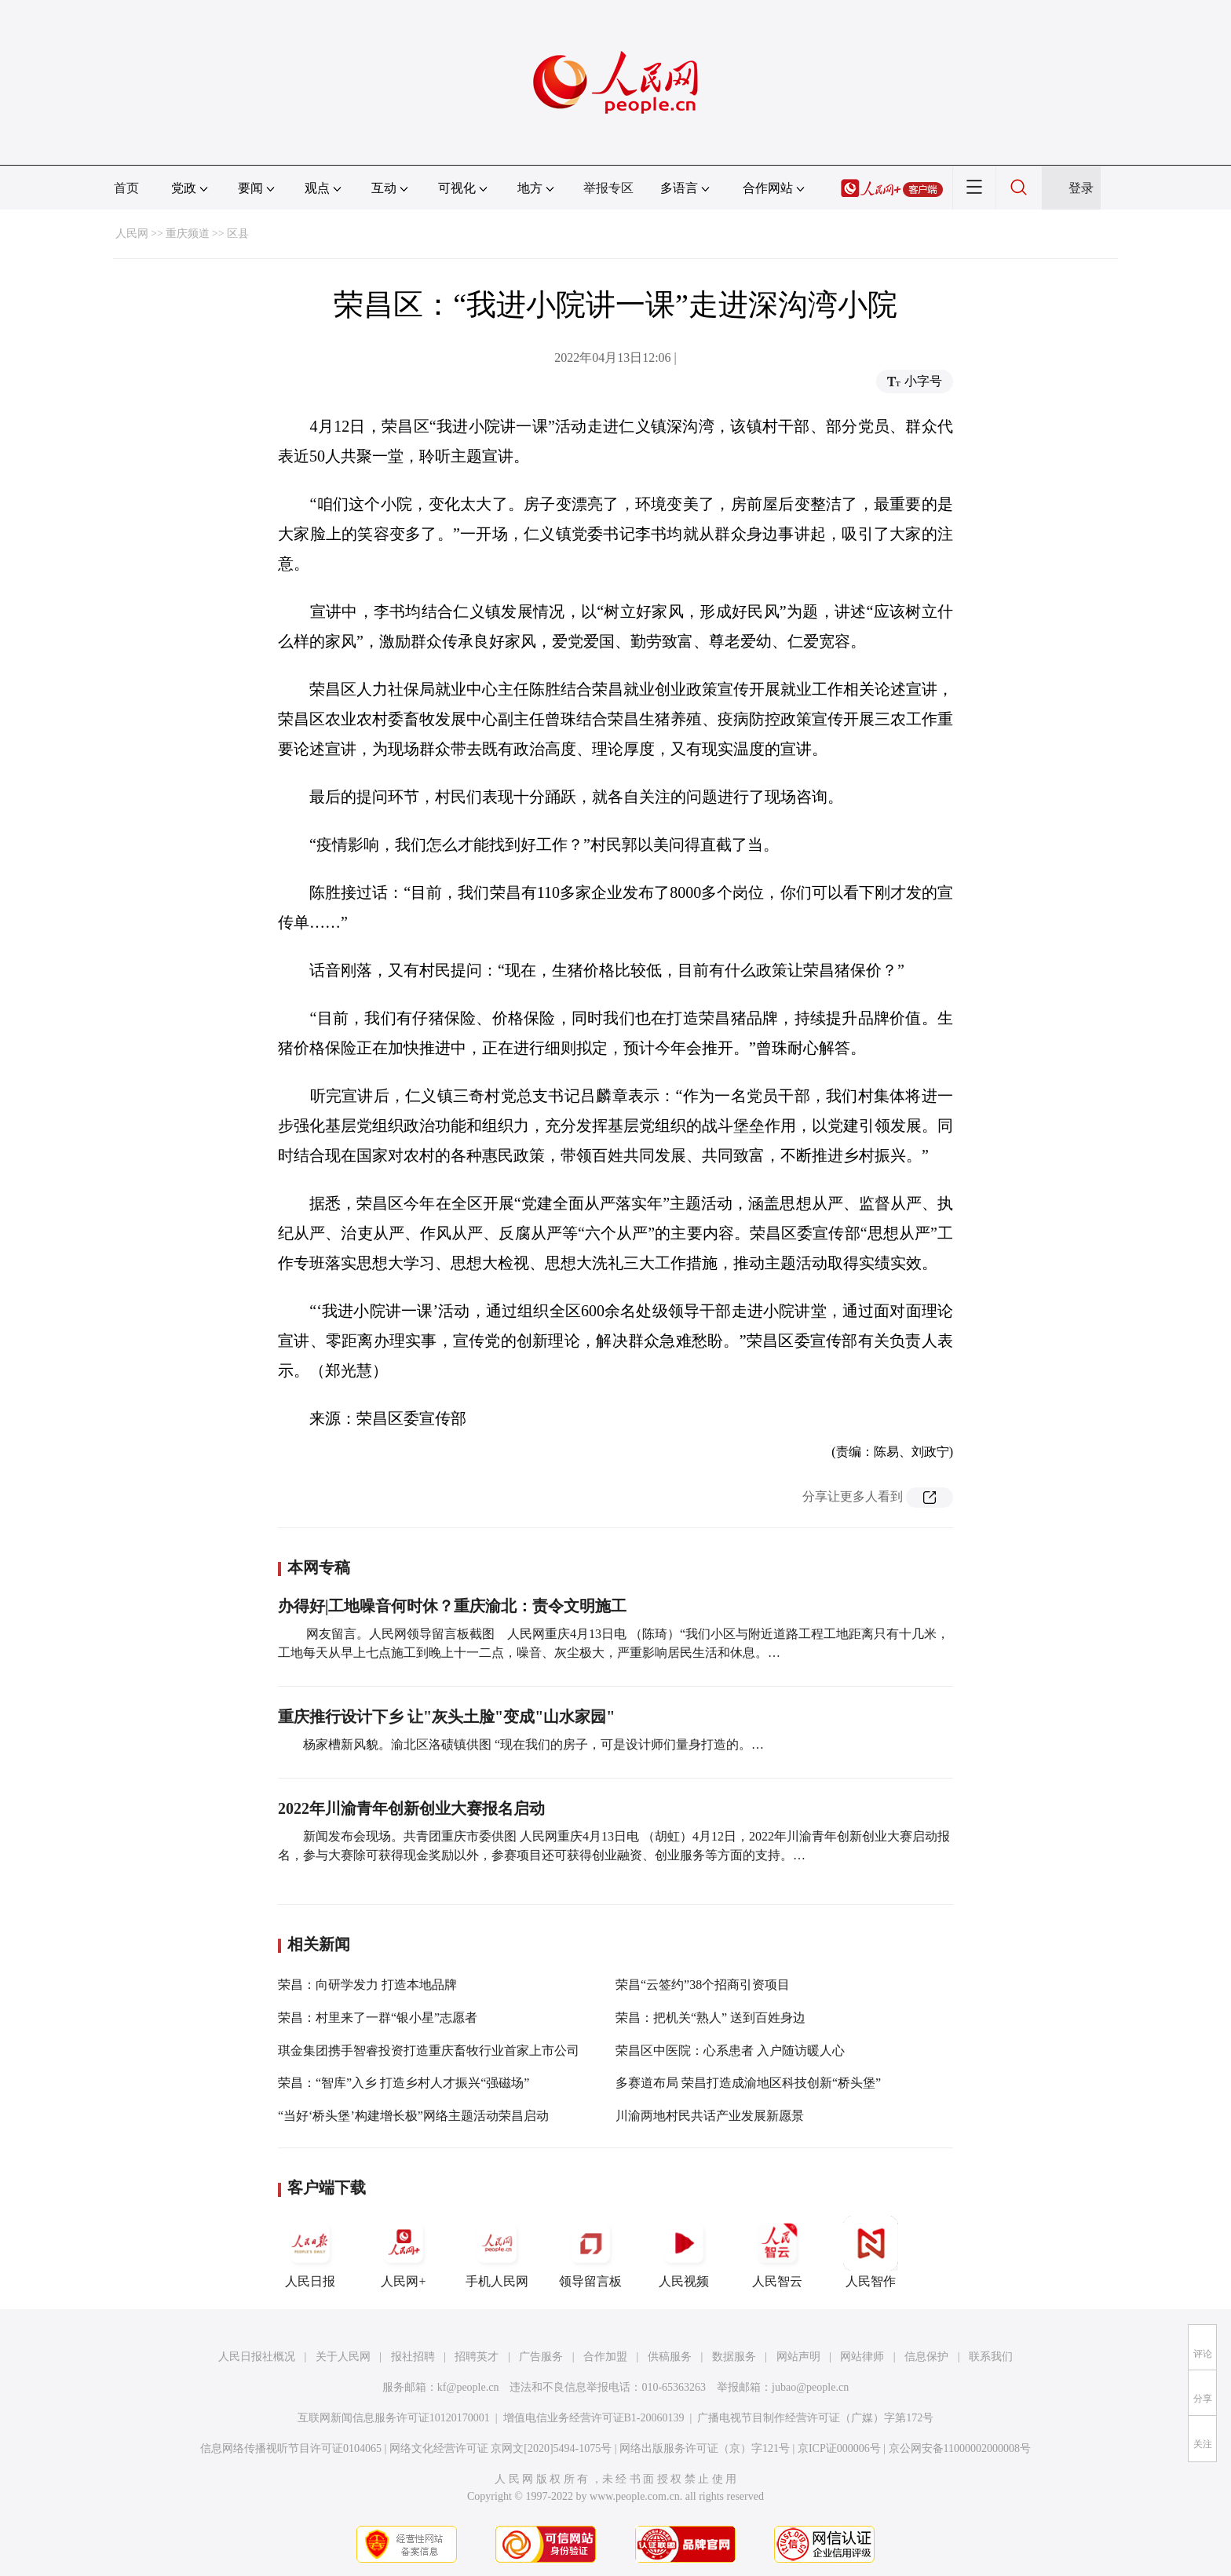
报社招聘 (413, 2357)
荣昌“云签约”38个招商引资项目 (703, 1984)
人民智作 (870, 2252)
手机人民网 (497, 2252)
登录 (1081, 188)
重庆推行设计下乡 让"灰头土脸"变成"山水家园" (446, 1716)
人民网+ (403, 2252)
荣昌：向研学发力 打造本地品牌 (367, 1984)
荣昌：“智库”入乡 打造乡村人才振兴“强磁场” (403, 2082)
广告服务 (541, 2357)
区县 (238, 233)
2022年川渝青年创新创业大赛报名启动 (411, 1808)
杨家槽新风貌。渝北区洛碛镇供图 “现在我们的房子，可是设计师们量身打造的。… (533, 1744)
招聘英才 (477, 2357)
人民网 (131, 233)
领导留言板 (590, 2252)
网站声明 (798, 2357)
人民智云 (777, 2252)
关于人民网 (343, 2357)
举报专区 (608, 188)
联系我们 (991, 2357)
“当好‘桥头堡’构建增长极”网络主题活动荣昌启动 (413, 2115)
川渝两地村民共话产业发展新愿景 (710, 2115)
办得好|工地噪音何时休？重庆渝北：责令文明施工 (452, 1606)
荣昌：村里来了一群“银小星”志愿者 (377, 2017)
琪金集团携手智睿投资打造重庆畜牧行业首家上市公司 (428, 2050)
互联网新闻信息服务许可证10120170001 (394, 2418)
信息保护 (926, 2357)
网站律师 (862, 2357)
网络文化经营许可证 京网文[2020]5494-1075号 (500, 2448)
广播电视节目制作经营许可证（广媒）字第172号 (815, 2418)
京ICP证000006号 (839, 2448)
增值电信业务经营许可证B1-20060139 (594, 2418)
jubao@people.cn (810, 2387)
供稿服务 (670, 2357)
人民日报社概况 (256, 2357)
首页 (126, 188)
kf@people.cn (468, 2387)
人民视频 (683, 2252)
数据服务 (734, 2357)
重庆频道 (188, 233)
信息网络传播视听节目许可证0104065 (291, 2448)
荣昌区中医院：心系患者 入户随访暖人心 (730, 2050)
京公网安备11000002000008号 (960, 2448)
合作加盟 (605, 2357)
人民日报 (310, 2252)
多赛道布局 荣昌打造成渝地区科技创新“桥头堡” (748, 2082)
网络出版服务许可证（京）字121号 (704, 2448)
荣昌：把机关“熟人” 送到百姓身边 (710, 2017)
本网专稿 (318, 1567)
